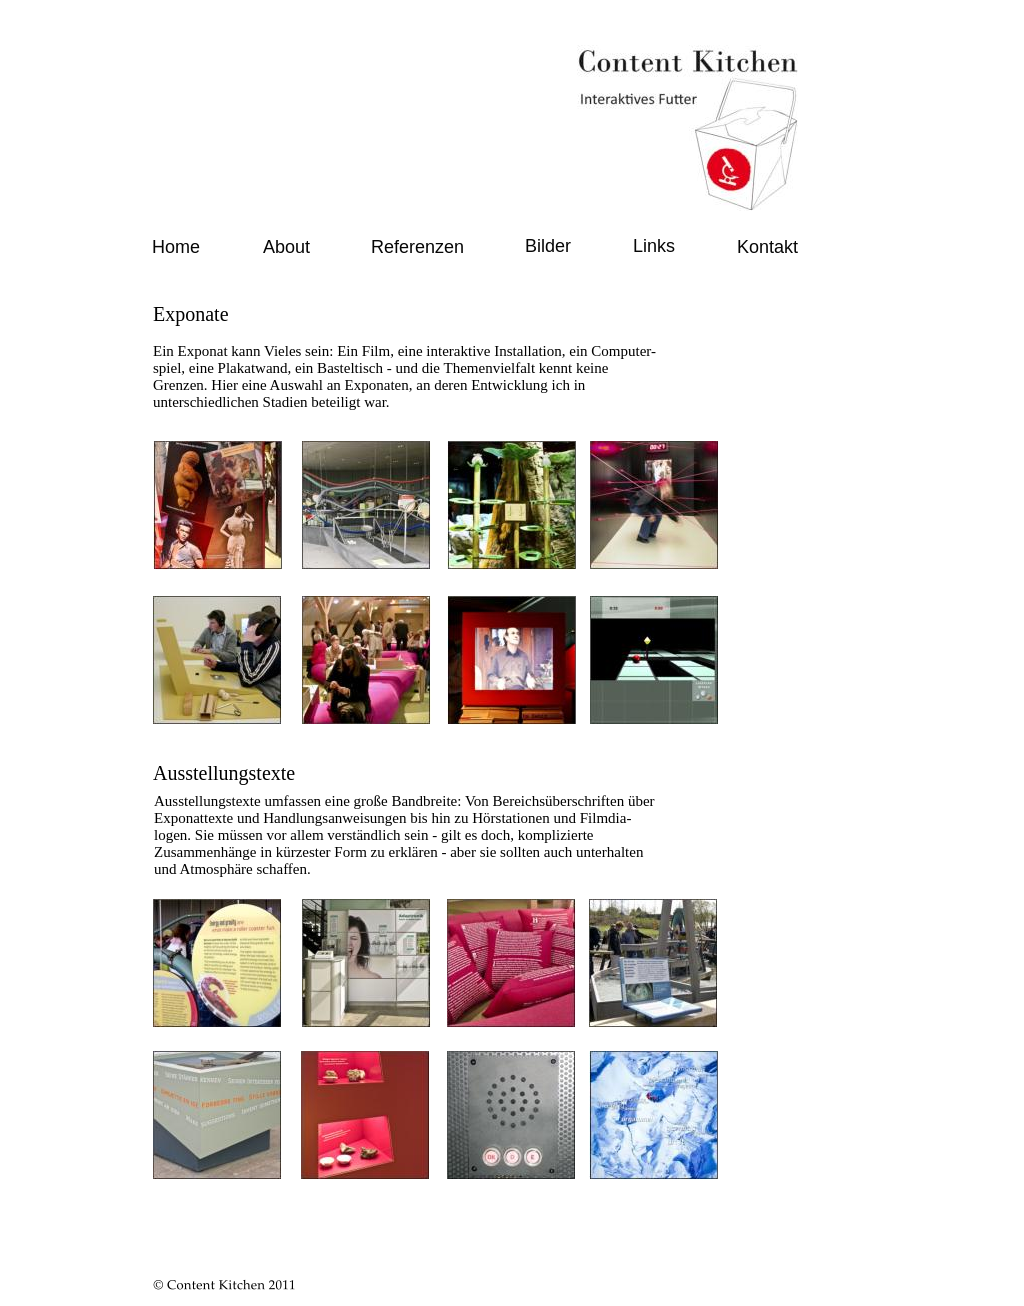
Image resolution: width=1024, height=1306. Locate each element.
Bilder (548, 246)
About (286, 247)
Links (654, 246)
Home (176, 247)
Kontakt (767, 247)
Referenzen (417, 247)
